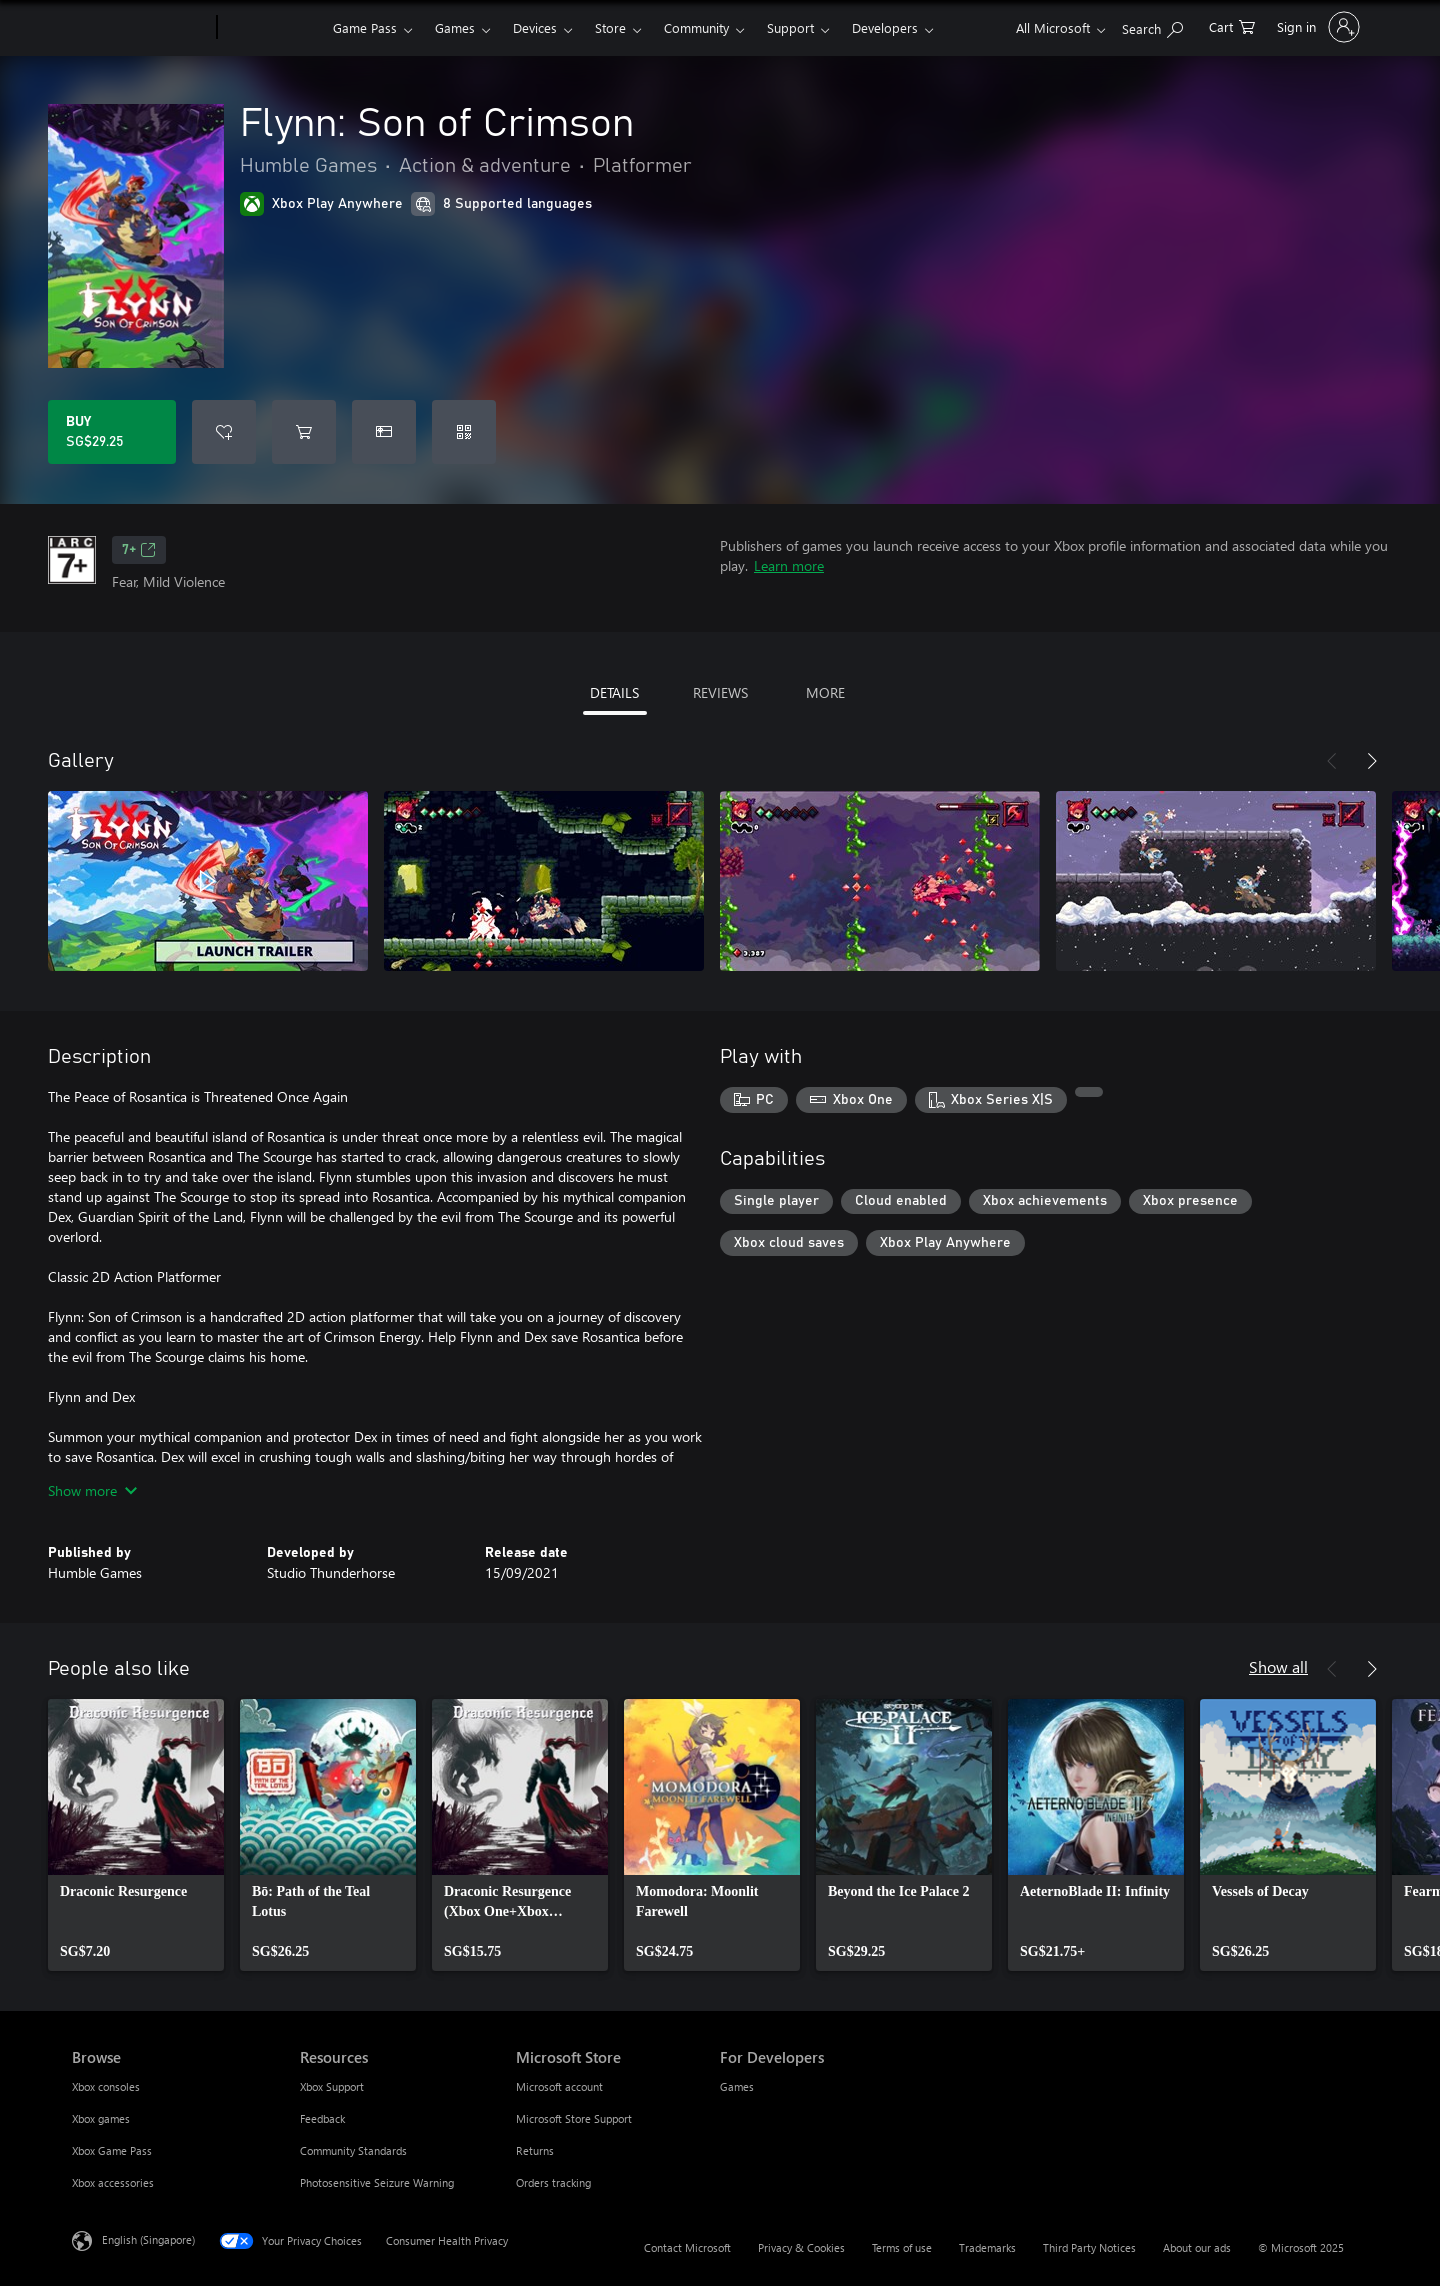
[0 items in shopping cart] (1232, 25)
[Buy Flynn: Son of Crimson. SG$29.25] (112, 432)
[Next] (1372, 761)
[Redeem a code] (464, 432)
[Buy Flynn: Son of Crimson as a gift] (384, 432)
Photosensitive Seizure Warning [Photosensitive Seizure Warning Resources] (377, 2182)
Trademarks (987, 2247)
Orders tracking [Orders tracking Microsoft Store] (553, 2182)
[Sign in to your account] (1316, 27)
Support (790, 27)
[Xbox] (272, 28)
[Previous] (1332, 761)
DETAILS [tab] (614, 692)
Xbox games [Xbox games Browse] (101, 2118)
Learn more (789, 565)
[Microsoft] (140, 28)
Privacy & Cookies (801, 2247)
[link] (136, 1835)
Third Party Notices (1089, 2247)
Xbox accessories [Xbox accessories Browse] (113, 2182)
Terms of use (902, 2247)
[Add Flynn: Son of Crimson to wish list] (224, 432)
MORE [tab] (825, 692)
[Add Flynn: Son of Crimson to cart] (304, 432)
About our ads (1197, 2247)
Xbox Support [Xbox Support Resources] (332, 2086)
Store (610, 27)
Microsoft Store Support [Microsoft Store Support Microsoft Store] (574, 2118)
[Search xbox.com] (1152, 25)
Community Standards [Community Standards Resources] (353, 2150)
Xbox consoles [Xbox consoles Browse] (106, 2086)
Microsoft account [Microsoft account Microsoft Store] (559, 2086)
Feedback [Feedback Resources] (322, 2118)
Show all (1278, 1666)
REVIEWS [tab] (720, 692)
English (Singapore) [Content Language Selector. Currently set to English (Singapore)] (148, 2239)
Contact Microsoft (687, 2247)
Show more (92, 1490)
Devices (535, 27)
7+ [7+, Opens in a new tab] (139, 550)
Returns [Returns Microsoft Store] (535, 2150)
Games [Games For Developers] (737, 2086)
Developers (885, 27)
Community (696, 27)
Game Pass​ (365, 27)
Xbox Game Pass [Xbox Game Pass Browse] (112, 2150)
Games (455, 27)
